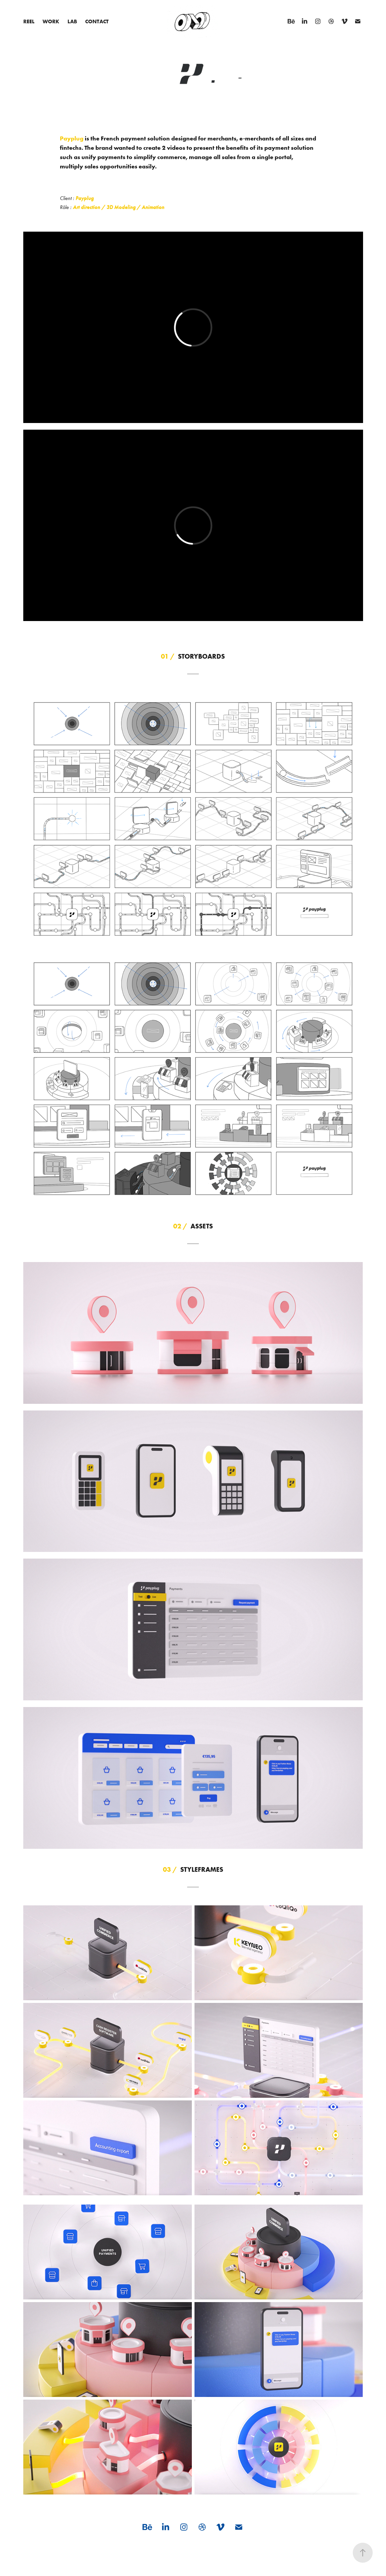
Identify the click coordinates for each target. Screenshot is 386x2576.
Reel (29, 21)
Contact (97, 21)
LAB (72, 21)
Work (51, 21)
